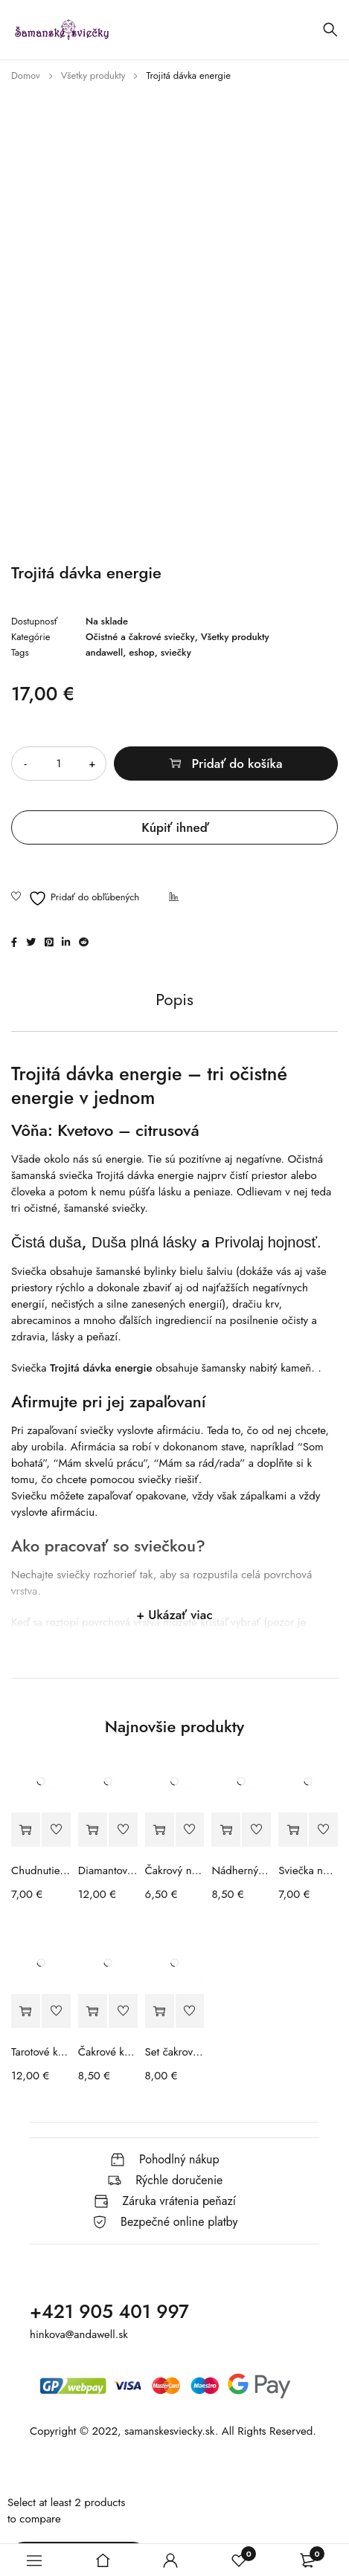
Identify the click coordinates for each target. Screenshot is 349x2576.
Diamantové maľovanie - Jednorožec (108, 1870)
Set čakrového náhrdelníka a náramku (175, 2052)
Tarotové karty (41, 2052)
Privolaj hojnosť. (268, 1242)
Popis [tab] (174, 1000)
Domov (25, 75)
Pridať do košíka (237, 763)
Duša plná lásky (144, 1242)
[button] (25, 1829)
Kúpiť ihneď (174, 827)
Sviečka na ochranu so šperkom (308, 1870)
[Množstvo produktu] (58, 763)
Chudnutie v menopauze (41, 1870)
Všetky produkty (93, 75)
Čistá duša (46, 1242)
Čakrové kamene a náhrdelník (108, 2052)
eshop (142, 652)
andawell (104, 652)
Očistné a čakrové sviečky (140, 637)
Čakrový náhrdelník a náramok (175, 1870)
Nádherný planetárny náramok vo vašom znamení (241, 1870)
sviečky (176, 652)
